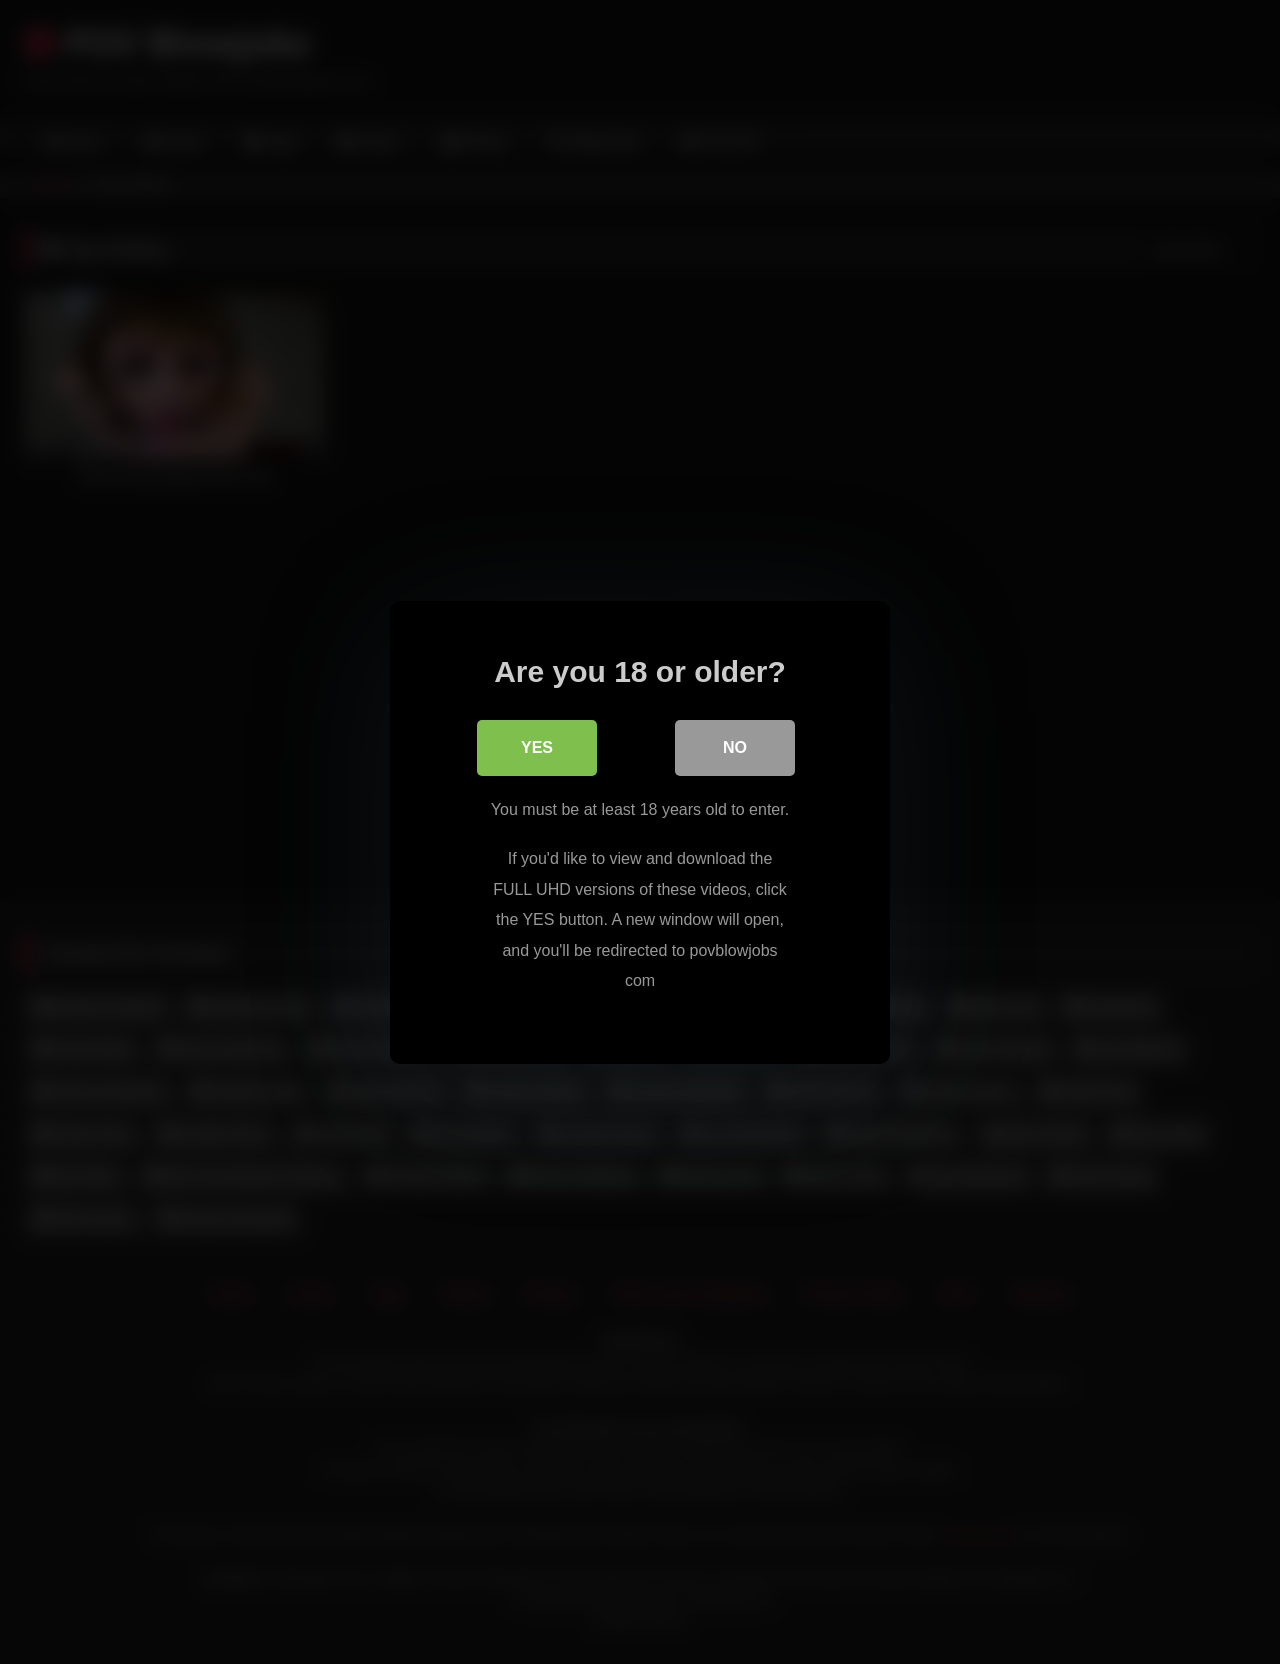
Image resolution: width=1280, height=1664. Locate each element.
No (735, 746)
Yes (537, 746)
